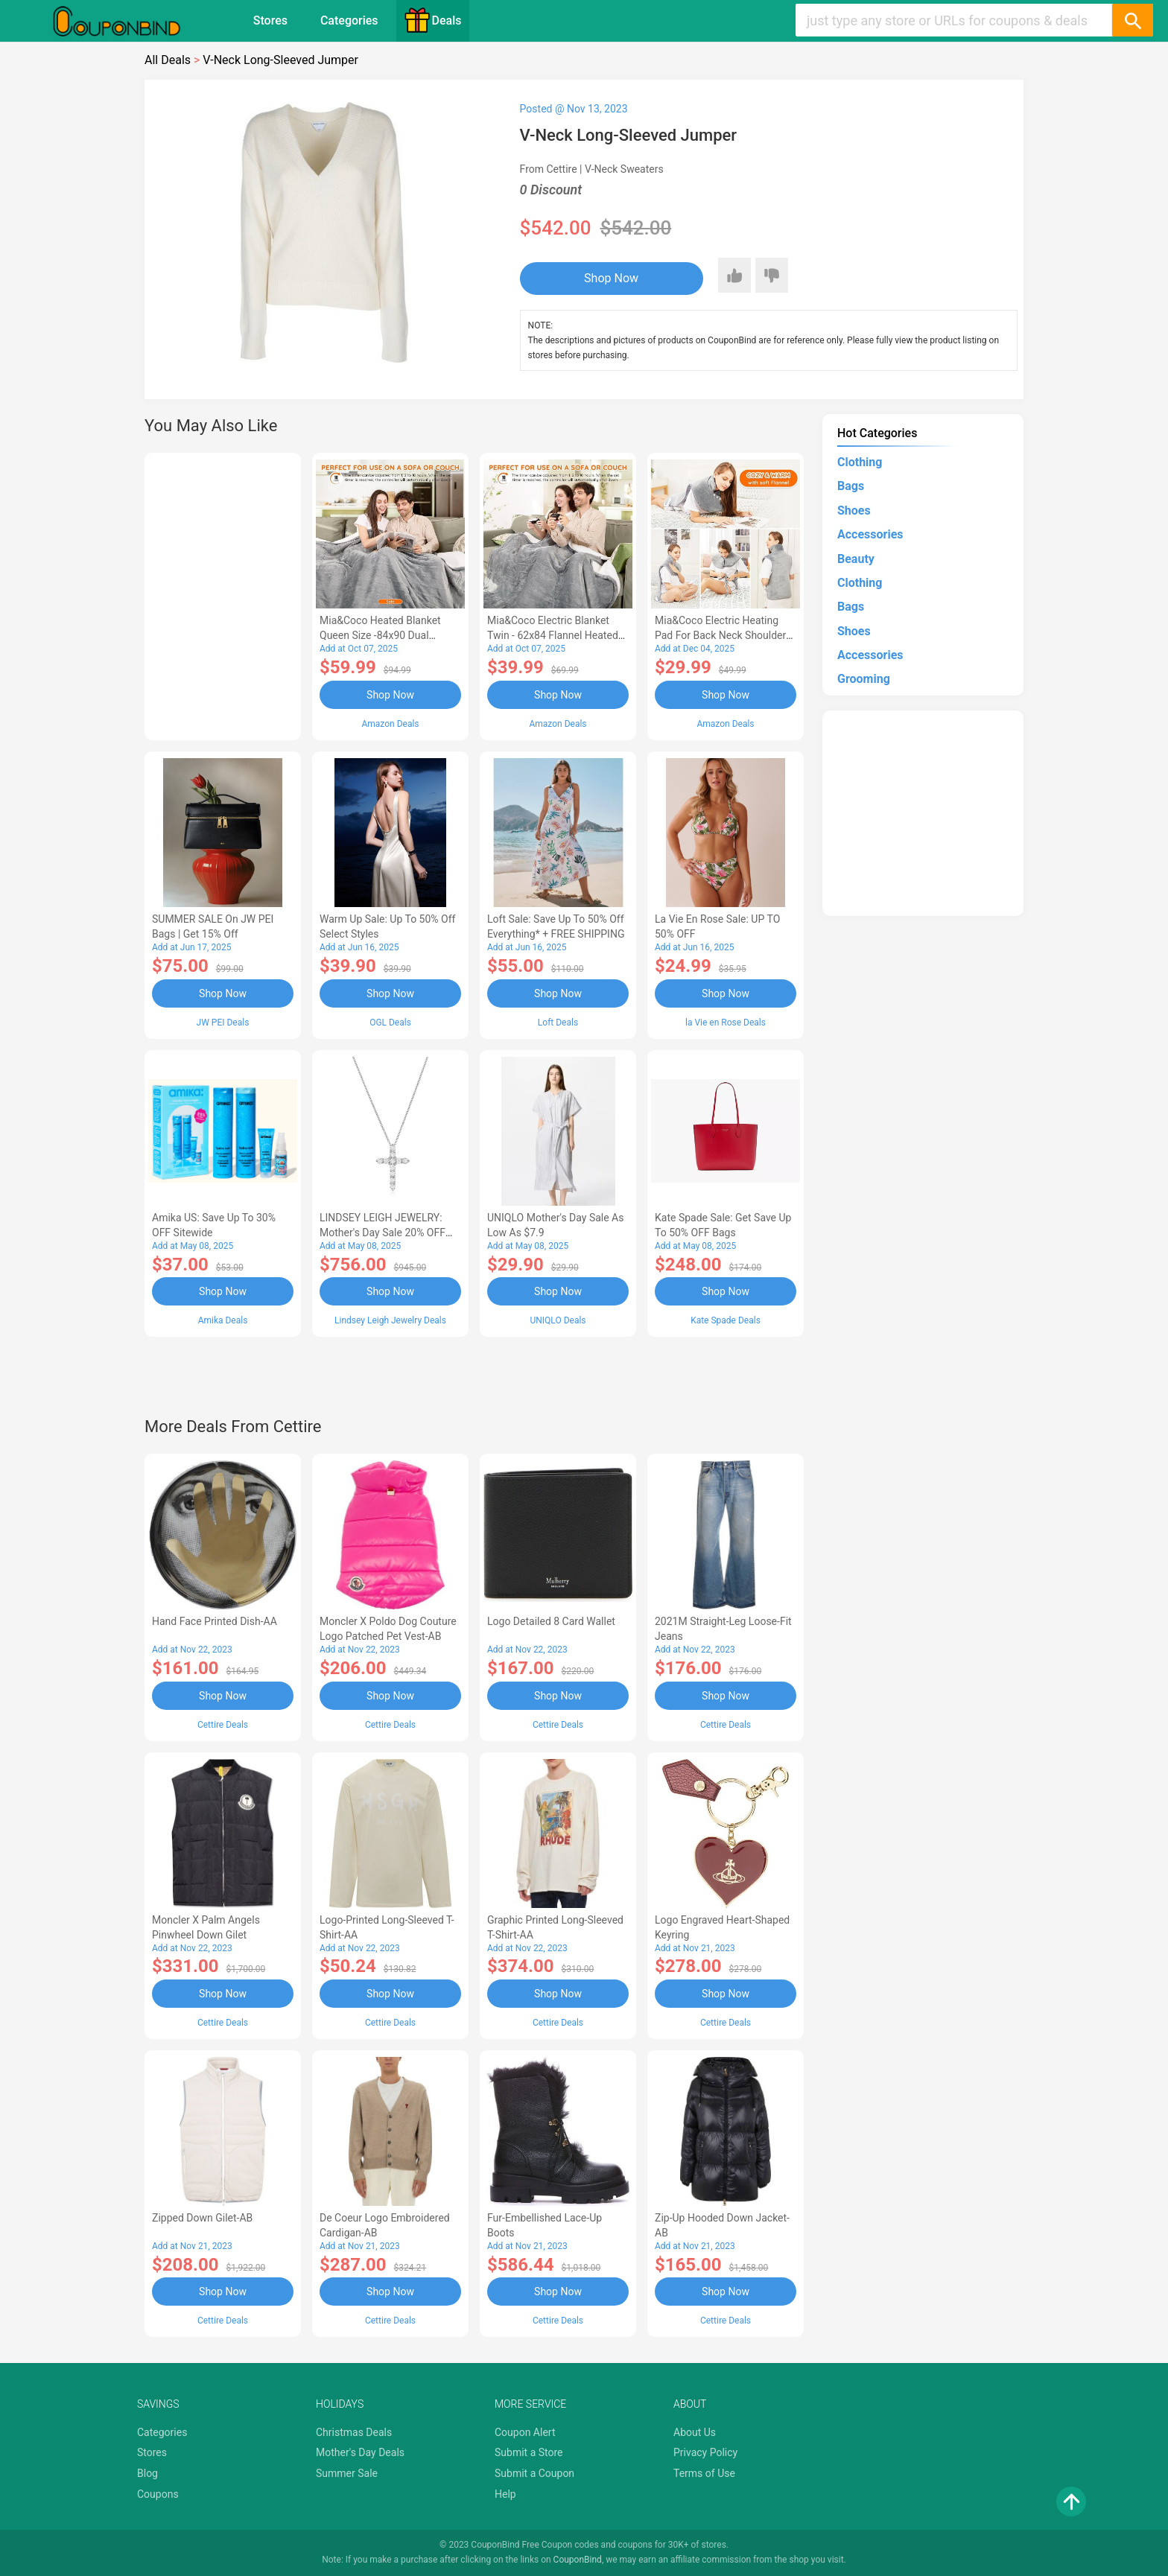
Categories (349, 20)
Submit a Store (529, 2452)
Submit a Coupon (534, 2473)
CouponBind (577, 2559)
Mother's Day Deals (360, 2452)
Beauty (856, 559)
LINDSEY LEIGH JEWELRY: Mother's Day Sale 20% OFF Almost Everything (382, 1232)
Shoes (854, 510)
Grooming (863, 679)
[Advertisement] (222, 594)
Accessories (870, 534)
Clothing (859, 462)
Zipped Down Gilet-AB (202, 2218)
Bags (850, 486)
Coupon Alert (525, 2432)
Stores (270, 20)
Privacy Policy (705, 2452)
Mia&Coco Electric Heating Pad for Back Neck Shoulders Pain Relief (723, 635)
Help (505, 2494)
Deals (433, 20)
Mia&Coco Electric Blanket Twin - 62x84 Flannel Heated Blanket (552, 635)
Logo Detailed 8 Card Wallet (551, 1621)
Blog (147, 2473)
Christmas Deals (354, 2432)
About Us (694, 2432)
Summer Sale (347, 2473)
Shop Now (611, 278)
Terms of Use (704, 2473)
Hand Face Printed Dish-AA (214, 1621)
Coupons (158, 2494)
